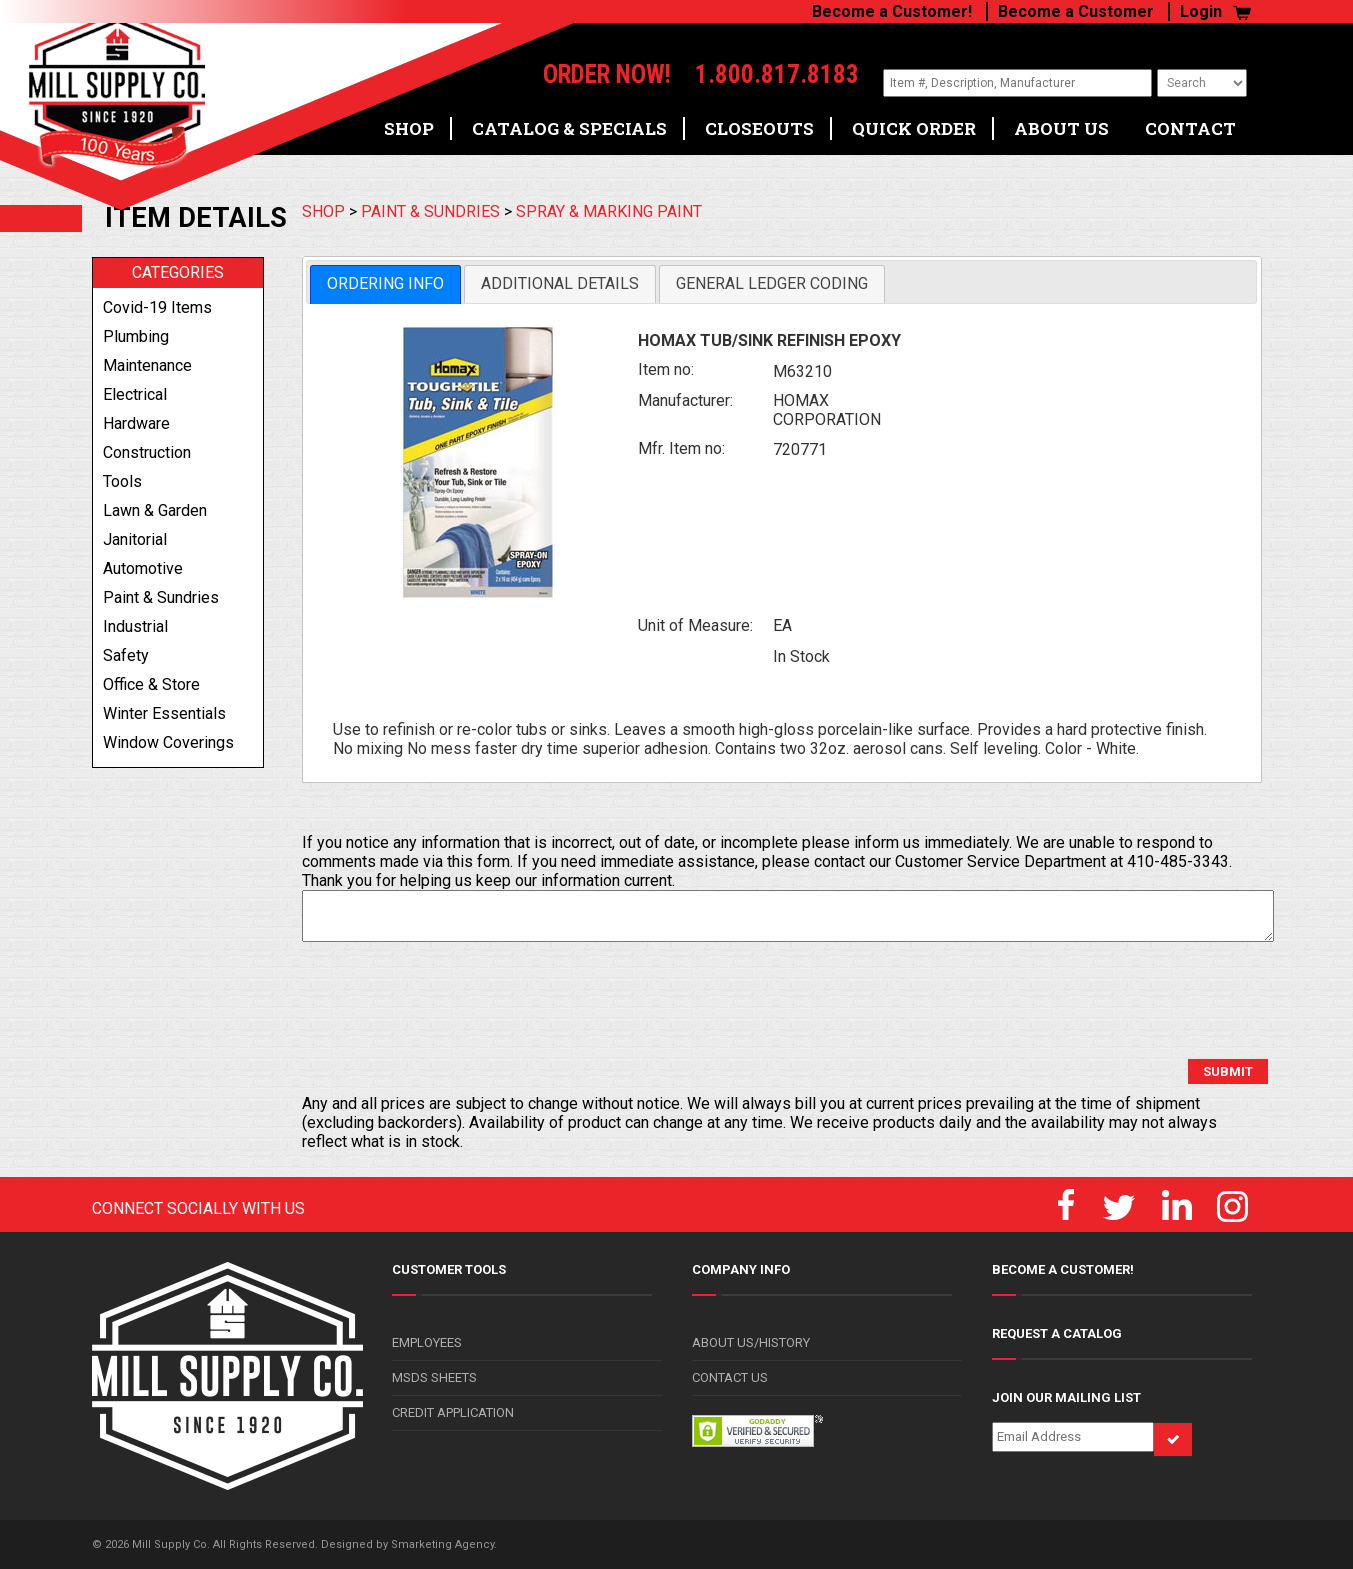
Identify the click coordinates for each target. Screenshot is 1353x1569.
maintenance (147, 365)
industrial (135, 626)
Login (1201, 11)
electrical (135, 394)
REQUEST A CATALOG (1057, 1333)
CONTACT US (730, 1377)
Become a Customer (1076, 11)
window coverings (168, 742)
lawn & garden (155, 510)
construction (147, 452)
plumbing (136, 336)
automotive (143, 568)
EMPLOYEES (427, 1342)
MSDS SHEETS (434, 1377)
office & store (151, 684)
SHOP (409, 121)
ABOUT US (1061, 121)
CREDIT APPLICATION (453, 1412)
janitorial (135, 539)
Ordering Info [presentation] (385, 283)
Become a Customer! (892, 11)
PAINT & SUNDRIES (430, 211)
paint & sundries (161, 597)
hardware (136, 423)
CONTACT (1190, 121)
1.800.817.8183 (752, 75)
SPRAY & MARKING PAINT (609, 211)
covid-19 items (157, 307)
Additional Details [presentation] (560, 283)
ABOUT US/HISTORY (751, 1342)
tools (122, 481)
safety (126, 655)
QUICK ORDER (914, 121)
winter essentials (164, 713)
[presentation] (454, 1001)
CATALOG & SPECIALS (569, 121)
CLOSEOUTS (759, 121)
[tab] (385, 284)
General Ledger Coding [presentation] (772, 283)
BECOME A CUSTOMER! (1063, 1269)
